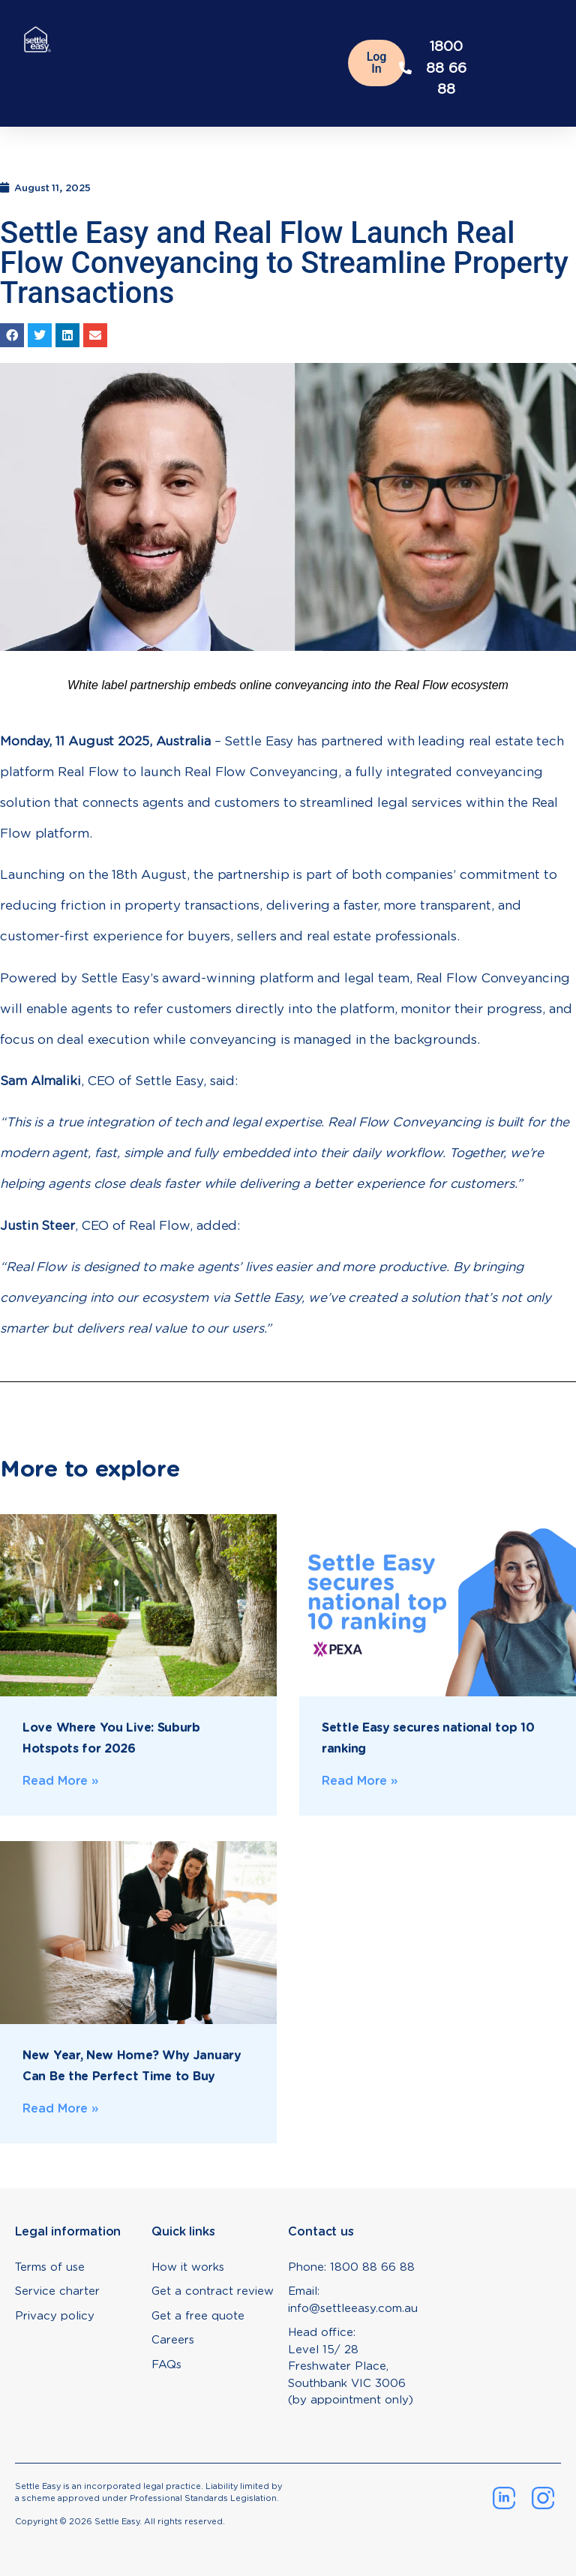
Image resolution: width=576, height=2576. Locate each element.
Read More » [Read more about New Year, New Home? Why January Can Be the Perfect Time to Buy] (60, 2108)
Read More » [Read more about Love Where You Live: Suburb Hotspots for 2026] (60, 1781)
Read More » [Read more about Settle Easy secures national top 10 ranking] (360, 1781)
